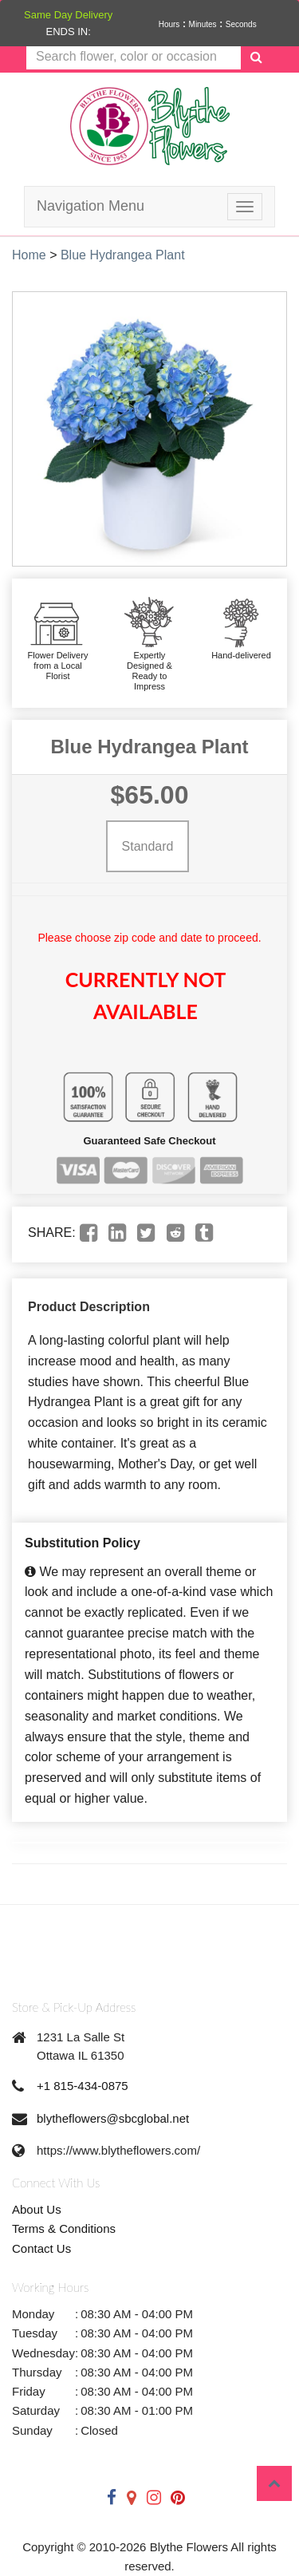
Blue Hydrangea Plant (123, 255)
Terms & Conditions (64, 2228)
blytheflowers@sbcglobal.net (113, 2118)
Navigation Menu (90, 206)
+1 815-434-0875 (82, 2085)
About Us (36, 2209)
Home (29, 255)
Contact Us (41, 2248)
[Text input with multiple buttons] (133, 57)
